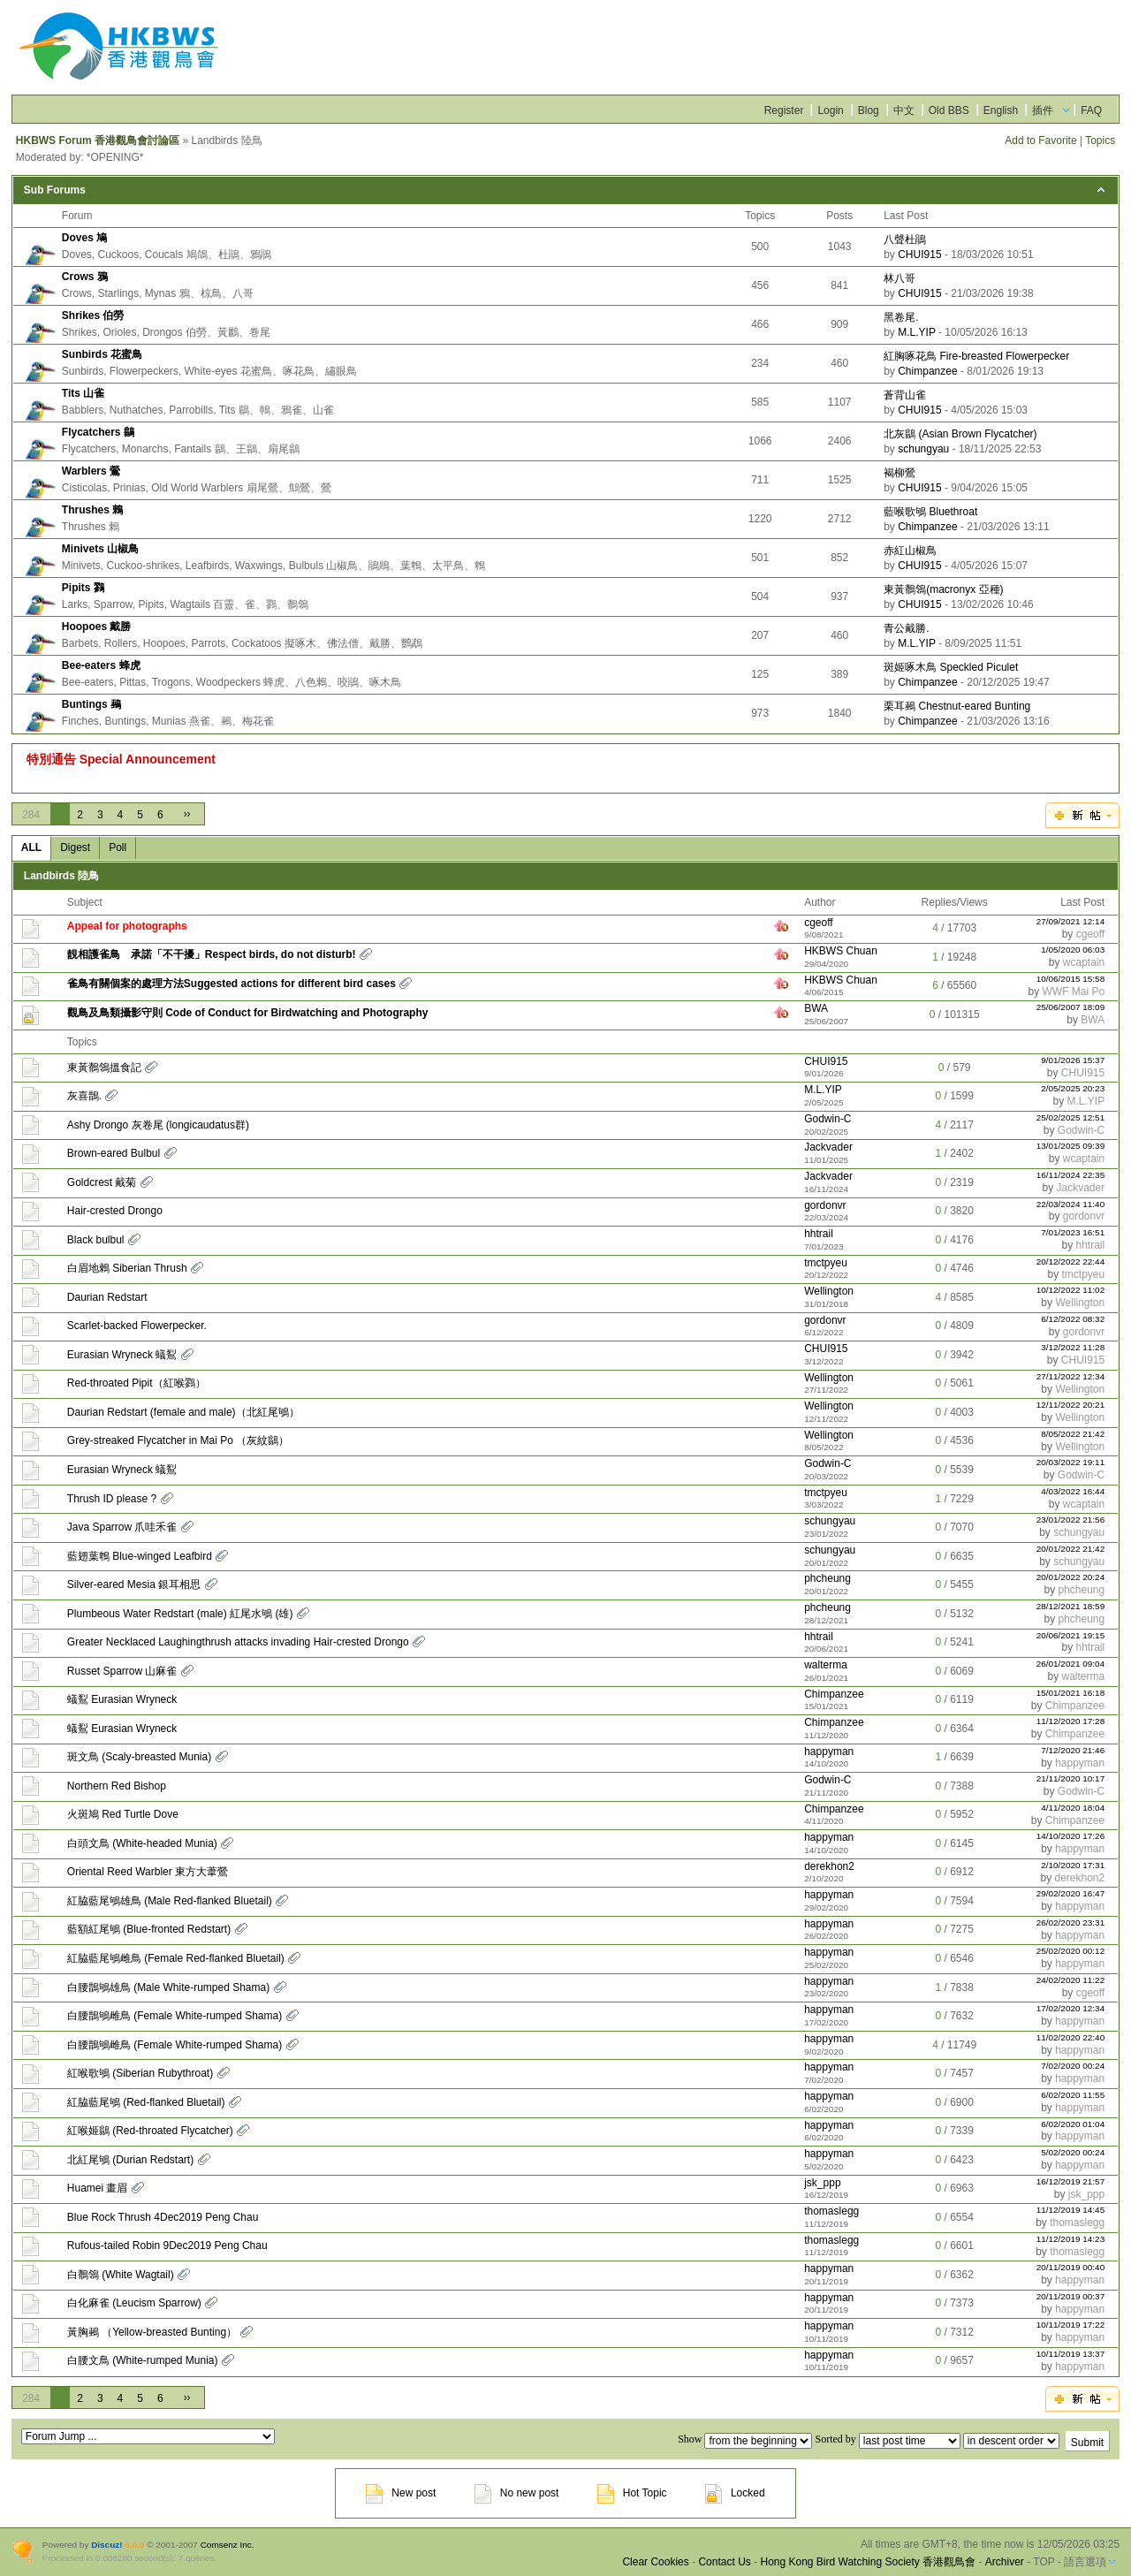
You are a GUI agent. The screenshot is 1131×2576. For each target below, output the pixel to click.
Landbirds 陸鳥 (61, 876)
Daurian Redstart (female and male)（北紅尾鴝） (183, 1412)
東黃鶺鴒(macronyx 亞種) (943, 589)
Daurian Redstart (107, 1297)
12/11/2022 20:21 (1070, 1405)
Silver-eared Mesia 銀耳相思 (134, 1584)
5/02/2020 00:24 (1072, 2152)
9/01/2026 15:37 (1072, 1060)
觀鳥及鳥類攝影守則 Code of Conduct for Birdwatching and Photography (248, 1013)
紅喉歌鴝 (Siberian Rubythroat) (140, 2073)
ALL (31, 847)
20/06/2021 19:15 (1070, 1635)
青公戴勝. (906, 628)
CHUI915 (919, 254)
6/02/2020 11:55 (1072, 2095)
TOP (1043, 2562)
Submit (1087, 2442)
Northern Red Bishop (116, 1786)
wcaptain (1083, 962)
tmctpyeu (825, 1263)
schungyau (923, 449)
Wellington (829, 1291)
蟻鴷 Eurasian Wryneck (122, 1699)
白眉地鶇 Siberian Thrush (127, 1268)
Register (784, 110)
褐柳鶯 (899, 473)
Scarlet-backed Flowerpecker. (137, 1325)
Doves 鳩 (84, 238)
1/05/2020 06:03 (1072, 949)
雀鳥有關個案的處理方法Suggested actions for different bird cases (231, 983)
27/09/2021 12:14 (1070, 921)
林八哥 (899, 278)
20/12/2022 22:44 (1070, 1261)
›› (187, 814)
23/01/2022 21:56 (1070, 1519)
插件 (1042, 110)
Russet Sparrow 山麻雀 (122, 1671)
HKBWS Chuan (840, 951)
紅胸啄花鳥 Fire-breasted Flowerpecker (976, 356)
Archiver (1004, 2562)
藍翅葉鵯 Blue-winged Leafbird (139, 1556)
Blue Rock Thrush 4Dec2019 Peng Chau (163, 2217)
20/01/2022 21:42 (1070, 1549)
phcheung (827, 1578)
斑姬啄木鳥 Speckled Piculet (951, 667)
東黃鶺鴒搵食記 (104, 1067)
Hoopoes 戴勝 (97, 626)
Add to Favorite (1040, 140)
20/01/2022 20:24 (1070, 1577)
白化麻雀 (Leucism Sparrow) (134, 2303)
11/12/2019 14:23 (1070, 2239)
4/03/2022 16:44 (1072, 1491)
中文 (904, 110)
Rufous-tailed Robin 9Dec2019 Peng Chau (167, 2245)
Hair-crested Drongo (115, 1210)
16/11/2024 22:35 (1070, 1175)
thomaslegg (831, 2211)
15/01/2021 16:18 (1070, 1693)
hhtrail (818, 1233)
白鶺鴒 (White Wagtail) (120, 2274)
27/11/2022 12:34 (1070, 1376)
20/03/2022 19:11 (1070, 1462)
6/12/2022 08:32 (1072, 1319)
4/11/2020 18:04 (1072, 1807)
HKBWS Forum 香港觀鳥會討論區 (97, 140)
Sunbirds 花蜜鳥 (102, 354)
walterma (825, 1665)
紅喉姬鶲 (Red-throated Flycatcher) (150, 2130)
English (1000, 110)
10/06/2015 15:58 (1070, 979)
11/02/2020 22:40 (1070, 2037)
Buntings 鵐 (91, 704)
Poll (117, 847)
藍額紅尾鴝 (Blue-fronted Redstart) (149, 1929)
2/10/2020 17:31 (1072, 1865)
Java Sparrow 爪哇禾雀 (122, 1527)
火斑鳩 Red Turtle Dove (122, 1814)
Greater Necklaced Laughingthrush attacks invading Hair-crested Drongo (238, 1642)
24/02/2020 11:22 (1070, 1980)
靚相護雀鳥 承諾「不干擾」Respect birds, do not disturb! (211, 954)
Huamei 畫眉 (97, 2188)
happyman (829, 1751)
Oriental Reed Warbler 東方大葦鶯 (147, 1872)
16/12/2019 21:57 (1070, 2181)
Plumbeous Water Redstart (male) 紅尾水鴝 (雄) (180, 1613)
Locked (735, 2493)
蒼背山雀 (905, 395)
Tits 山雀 (83, 393)
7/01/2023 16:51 (1072, 1232)
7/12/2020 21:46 (1072, 1750)
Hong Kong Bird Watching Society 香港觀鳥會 (867, 2562)
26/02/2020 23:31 (1070, 1922)
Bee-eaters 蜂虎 (101, 665)
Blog (868, 110)
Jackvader (828, 1147)
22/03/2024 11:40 (1070, 1204)
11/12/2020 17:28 (1070, 1721)
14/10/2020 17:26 (1070, 1836)
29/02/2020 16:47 (1070, 1893)
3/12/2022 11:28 (1072, 1347)
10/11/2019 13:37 (1070, 2354)
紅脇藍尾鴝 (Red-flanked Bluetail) (146, 2102)
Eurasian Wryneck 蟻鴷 (122, 1355)
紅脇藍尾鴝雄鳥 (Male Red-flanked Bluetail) (169, 1901)
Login (830, 110)
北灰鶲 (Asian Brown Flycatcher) (960, 434)
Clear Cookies (655, 2562)
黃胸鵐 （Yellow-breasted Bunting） (152, 2332)
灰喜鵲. (84, 1096)
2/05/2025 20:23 (1072, 1088)
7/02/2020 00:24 (1072, 2066)
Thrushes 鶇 (92, 510)
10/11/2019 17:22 (1070, 2324)
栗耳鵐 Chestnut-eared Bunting (957, 706)
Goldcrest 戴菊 (102, 1182)
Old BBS (949, 110)
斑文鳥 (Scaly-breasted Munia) (139, 1757)
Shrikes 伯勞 (93, 315)
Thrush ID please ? (111, 1499)
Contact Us (724, 2562)
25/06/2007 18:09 (1070, 1007)
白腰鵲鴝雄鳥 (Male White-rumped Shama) (168, 1987)
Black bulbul (96, 1240)
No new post (516, 2493)
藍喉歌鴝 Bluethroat (930, 511)
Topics (1100, 140)
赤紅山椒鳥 (910, 550)
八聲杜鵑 (905, 239)
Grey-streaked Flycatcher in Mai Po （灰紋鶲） (178, 1440)
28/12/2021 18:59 (1070, 1606)
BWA (816, 1008)
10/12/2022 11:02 (1070, 1290)
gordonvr (825, 1205)
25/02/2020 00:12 (1070, 1951)
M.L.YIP (916, 332)
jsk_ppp (822, 2183)
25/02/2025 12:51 (1070, 1117)
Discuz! (106, 2544)
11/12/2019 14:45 (1070, 2210)
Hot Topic (632, 2493)
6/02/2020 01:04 (1072, 2124)
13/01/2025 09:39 (1070, 1146)
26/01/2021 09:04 (1070, 1663)
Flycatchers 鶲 (98, 432)
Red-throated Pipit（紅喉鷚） (136, 1383)
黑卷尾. (901, 317)
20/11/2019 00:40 (1070, 2267)
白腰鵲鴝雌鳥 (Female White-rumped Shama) (174, 2016)
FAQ (1091, 110)
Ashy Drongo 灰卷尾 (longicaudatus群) (158, 1125)
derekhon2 (829, 1866)
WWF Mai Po (1074, 991)
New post (401, 2493)
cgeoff (818, 922)
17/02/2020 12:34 (1070, 2008)
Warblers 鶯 (91, 471)
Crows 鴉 (85, 276)
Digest (75, 847)
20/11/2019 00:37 (1070, 2296)
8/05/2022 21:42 (1072, 1434)
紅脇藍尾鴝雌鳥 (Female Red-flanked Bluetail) (176, 1958)
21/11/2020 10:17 (1070, 1778)
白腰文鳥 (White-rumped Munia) (142, 2360)
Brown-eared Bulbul (113, 1153)
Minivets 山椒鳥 (100, 549)
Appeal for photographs (127, 926)
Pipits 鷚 (83, 587)
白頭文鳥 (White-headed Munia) (142, 1843)
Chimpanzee (927, 371)
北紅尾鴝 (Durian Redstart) (130, 2160)
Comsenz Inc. (227, 2544)
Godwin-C (827, 1119)
